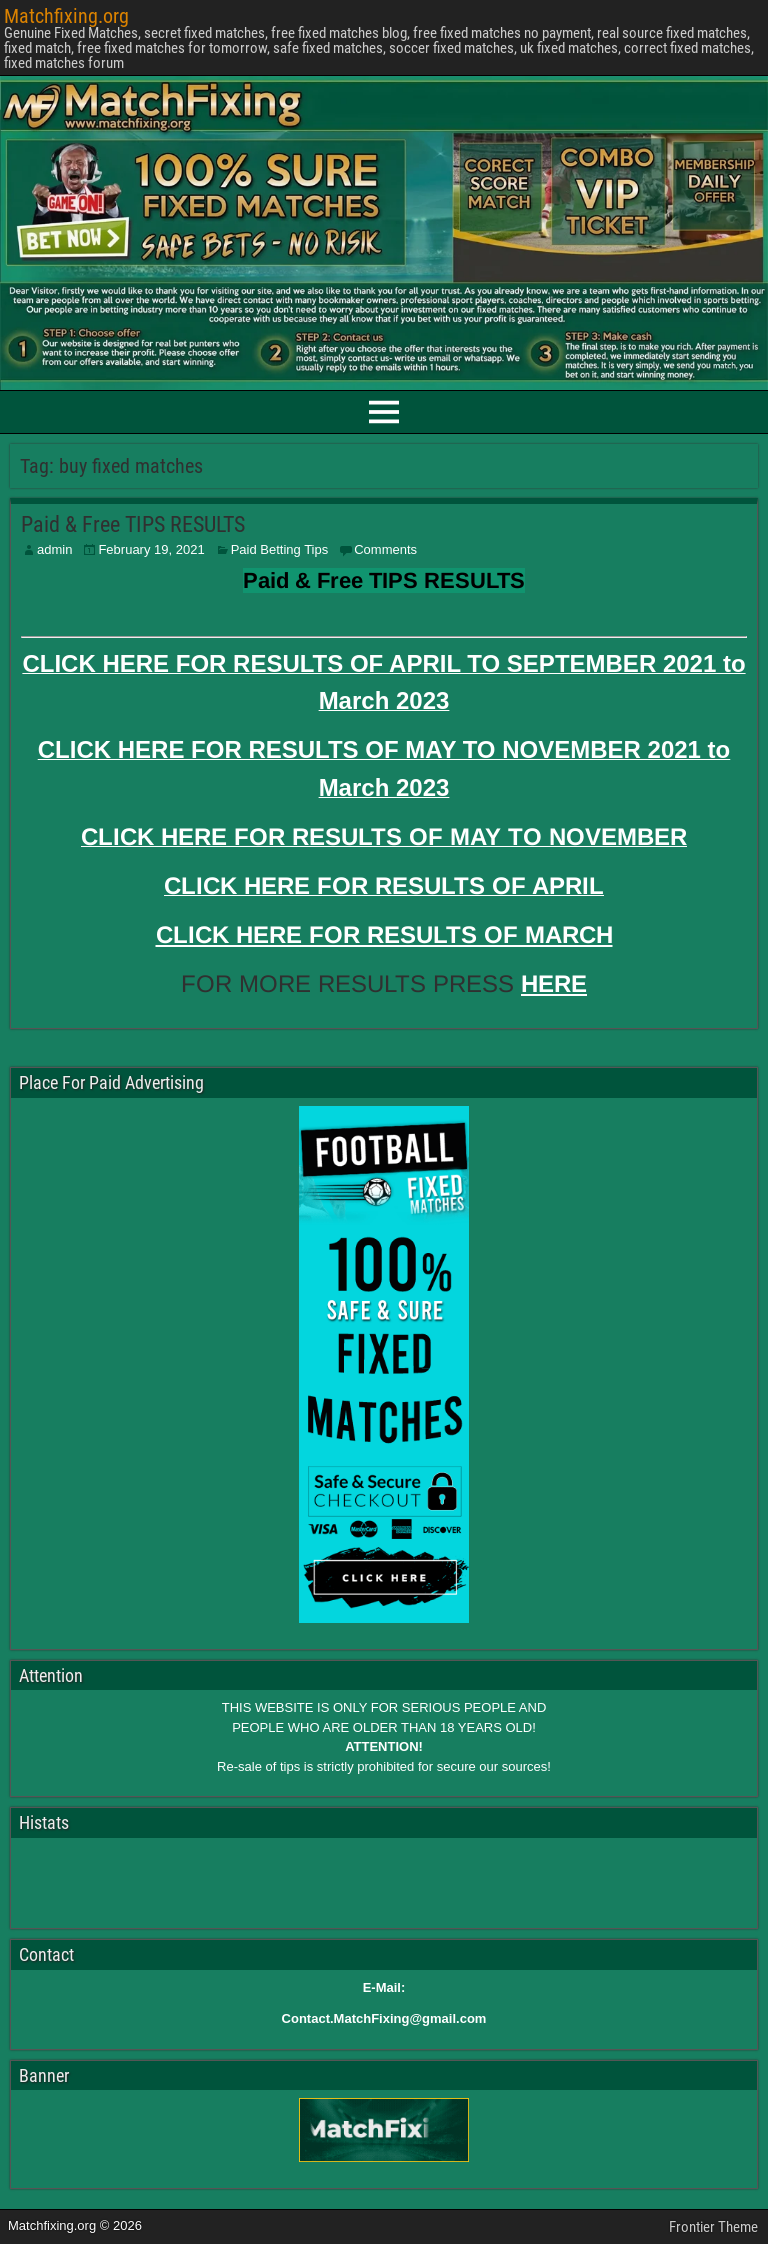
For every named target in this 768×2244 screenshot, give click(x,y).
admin (54, 549)
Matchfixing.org (66, 16)
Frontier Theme (713, 2227)
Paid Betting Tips (280, 549)
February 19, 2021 (151, 549)
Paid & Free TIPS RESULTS (133, 524)
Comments (385, 549)
